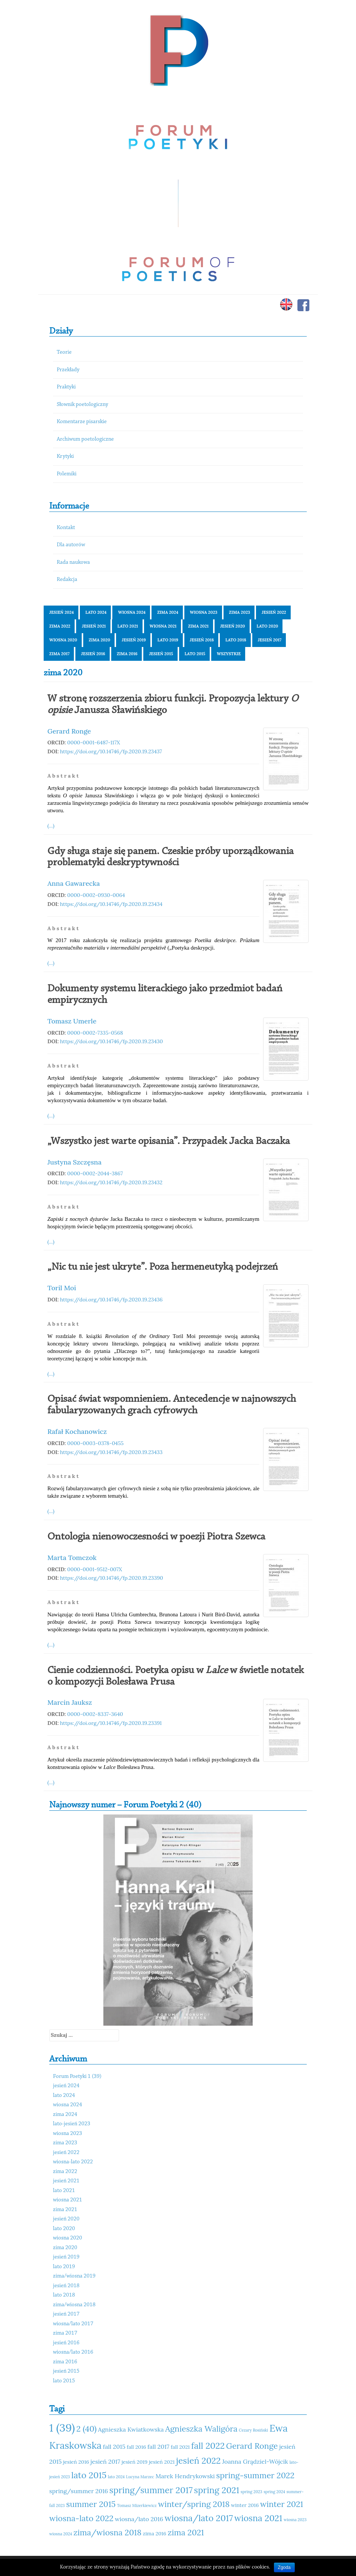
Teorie (64, 352)
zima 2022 (59, 626)
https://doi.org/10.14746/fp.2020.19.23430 (111, 1041)
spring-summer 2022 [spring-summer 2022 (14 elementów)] (255, 2475)
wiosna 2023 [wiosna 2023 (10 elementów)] (295, 2519)
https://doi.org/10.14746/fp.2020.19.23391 (111, 1723)
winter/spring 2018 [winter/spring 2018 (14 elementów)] (193, 2504)
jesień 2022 (274, 612)
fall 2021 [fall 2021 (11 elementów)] (180, 2447)
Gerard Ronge (69, 731)
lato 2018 (235, 640)
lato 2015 (195, 653)
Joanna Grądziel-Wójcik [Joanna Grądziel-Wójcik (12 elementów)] (255, 2461)
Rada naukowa (73, 562)
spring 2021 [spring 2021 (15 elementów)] (216, 2490)
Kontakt (66, 528)
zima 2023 (239, 612)
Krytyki (65, 456)
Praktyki (66, 387)
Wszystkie (229, 653)
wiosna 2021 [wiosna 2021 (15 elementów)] (258, 2518)
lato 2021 (128, 626)
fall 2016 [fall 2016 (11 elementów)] (136, 2447)
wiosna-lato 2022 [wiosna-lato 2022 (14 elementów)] (81, 2518)
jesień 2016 (93, 653)
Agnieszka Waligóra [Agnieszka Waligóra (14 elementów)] (201, 2428)
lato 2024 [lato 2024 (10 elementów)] (116, 2476)
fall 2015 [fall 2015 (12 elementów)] (114, 2446)
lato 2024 (96, 612)
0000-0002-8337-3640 (95, 1714)
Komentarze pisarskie (82, 422)
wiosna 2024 (132, 612)
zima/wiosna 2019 (74, 2276)
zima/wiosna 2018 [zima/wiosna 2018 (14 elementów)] (107, 2532)
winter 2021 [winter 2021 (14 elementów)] (281, 2504)
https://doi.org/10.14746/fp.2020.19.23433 (111, 1452)
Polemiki (66, 474)
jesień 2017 (269, 640)
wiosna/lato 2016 (73, 2352)
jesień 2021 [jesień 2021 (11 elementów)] (162, 2461)
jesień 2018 (202, 640)
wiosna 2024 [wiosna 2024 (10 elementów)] (60, 2533)
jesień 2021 (94, 626)
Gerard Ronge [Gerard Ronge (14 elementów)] (252, 2446)
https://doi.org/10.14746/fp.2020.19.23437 (111, 751)
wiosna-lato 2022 (73, 2162)
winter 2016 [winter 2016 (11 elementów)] (245, 2505)
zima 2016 (127, 653)
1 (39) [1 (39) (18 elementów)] (62, 2427)
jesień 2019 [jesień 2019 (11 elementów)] (135, 2461)
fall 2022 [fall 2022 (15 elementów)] (208, 2445)
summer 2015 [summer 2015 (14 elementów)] (91, 2504)
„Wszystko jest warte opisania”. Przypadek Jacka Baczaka (168, 1141)
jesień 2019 (134, 640)
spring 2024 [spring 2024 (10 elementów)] (274, 2491)
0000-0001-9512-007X (94, 1569)
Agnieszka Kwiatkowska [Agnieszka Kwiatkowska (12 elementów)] (131, 2429)
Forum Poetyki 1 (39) (77, 2076)
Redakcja (67, 579)
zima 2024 (167, 612)
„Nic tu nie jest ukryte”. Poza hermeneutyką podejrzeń (162, 1267)
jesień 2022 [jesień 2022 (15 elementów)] (198, 2460)
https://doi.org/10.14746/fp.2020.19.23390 (111, 1578)
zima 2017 (59, 653)
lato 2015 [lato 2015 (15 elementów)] (88, 2475)
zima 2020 (99, 640)
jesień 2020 (232, 626)
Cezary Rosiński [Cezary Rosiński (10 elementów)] (253, 2430)
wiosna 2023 (204, 612)
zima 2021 (198, 626)
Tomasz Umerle (71, 1021)
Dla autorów (71, 545)
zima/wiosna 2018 (74, 2305)
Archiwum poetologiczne (85, 439)
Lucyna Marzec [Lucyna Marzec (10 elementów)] (140, 2476)
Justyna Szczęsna (74, 1162)
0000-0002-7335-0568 (95, 1032)
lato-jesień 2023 (71, 2124)
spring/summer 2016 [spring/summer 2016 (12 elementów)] (78, 2491)
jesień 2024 (61, 612)
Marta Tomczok (72, 1557)
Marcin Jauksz (69, 1702)
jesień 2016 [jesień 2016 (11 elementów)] (76, 2461)
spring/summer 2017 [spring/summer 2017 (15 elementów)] (151, 2490)
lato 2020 (267, 626)
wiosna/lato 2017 (73, 2324)
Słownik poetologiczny (82, 404)
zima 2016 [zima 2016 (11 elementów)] (154, 2533)
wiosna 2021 (163, 626)
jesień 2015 (161, 653)
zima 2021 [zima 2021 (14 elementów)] (186, 2532)
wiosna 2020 (63, 640)
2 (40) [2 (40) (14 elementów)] (86, 2428)
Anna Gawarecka (73, 883)
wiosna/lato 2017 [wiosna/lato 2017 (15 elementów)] (199, 2518)
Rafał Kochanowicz (77, 1431)
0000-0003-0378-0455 (95, 1443)
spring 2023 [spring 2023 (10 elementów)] (251, 2491)
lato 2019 (167, 640)
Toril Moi (61, 1288)
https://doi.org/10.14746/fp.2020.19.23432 (111, 1182)
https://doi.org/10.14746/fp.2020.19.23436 (111, 1299)
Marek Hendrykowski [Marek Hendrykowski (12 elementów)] (185, 2476)
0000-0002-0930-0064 (96, 895)
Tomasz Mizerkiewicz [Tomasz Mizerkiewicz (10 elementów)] (136, 2505)
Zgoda (284, 2567)
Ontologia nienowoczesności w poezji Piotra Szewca (156, 1537)
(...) (50, 825)
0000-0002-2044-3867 (95, 1173)
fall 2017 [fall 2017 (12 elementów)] (158, 2446)
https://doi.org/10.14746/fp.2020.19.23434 (111, 904)
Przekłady (68, 370)
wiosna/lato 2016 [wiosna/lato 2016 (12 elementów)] (139, 2519)
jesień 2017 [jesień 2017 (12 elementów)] (105, 2461)
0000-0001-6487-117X (93, 742)
